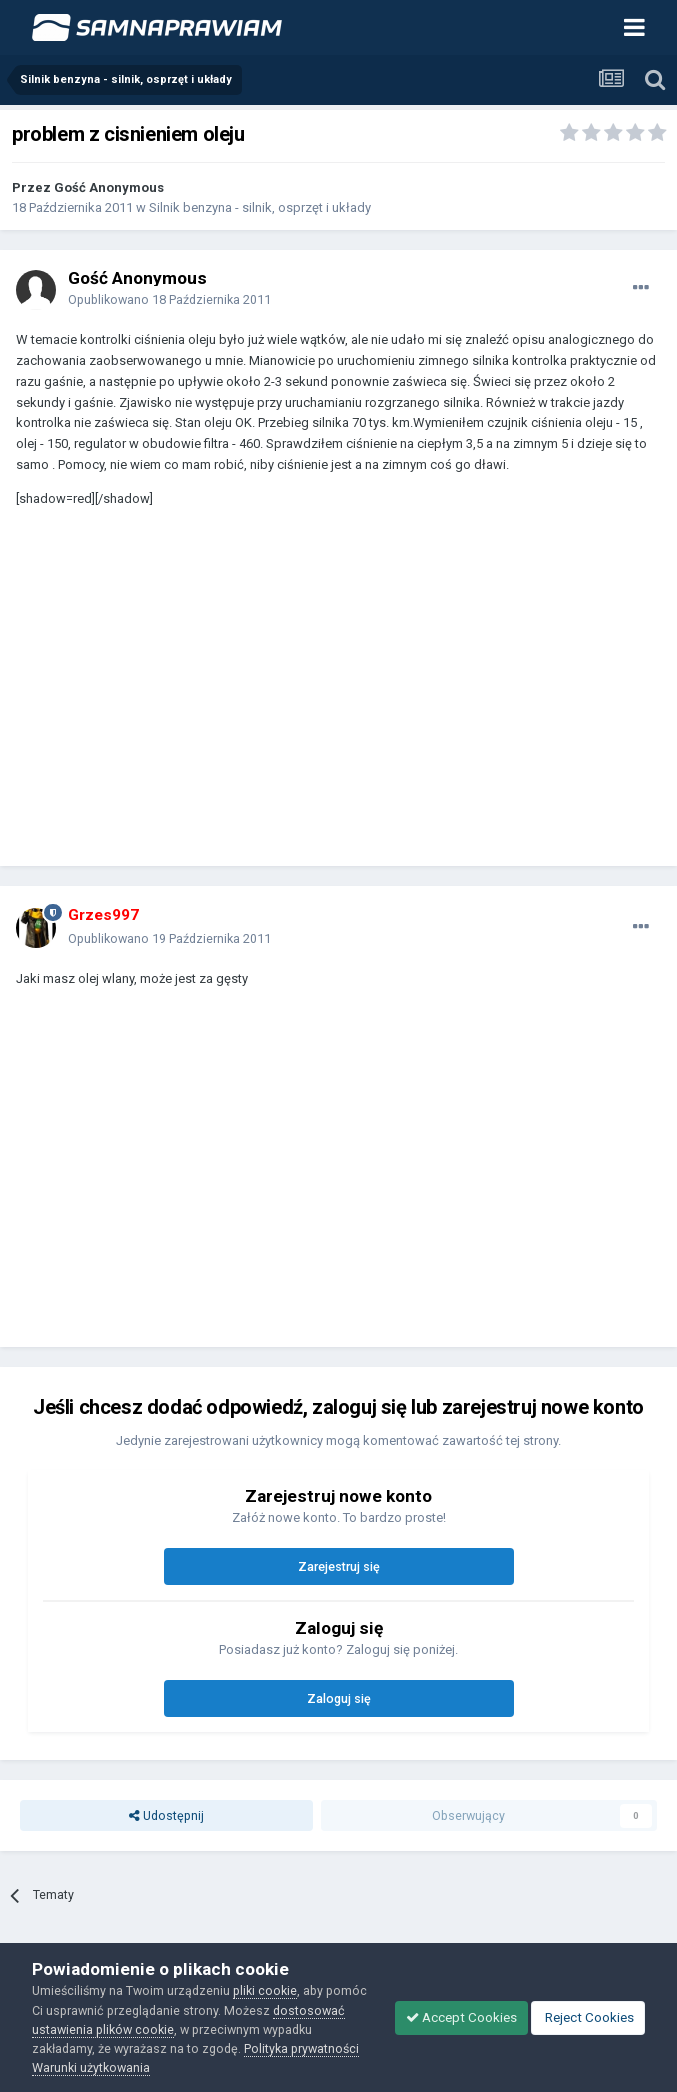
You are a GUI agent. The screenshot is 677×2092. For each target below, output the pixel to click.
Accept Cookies (461, 2017)
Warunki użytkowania (91, 2067)
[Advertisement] (250, 696)
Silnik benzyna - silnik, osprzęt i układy (260, 207)
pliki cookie (265, 1990)
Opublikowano (169, 299)
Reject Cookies (588, 2017)
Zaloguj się (339, 1698)
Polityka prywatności (301, 2048)
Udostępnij (166, 1815)
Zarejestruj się (339, 1566)
